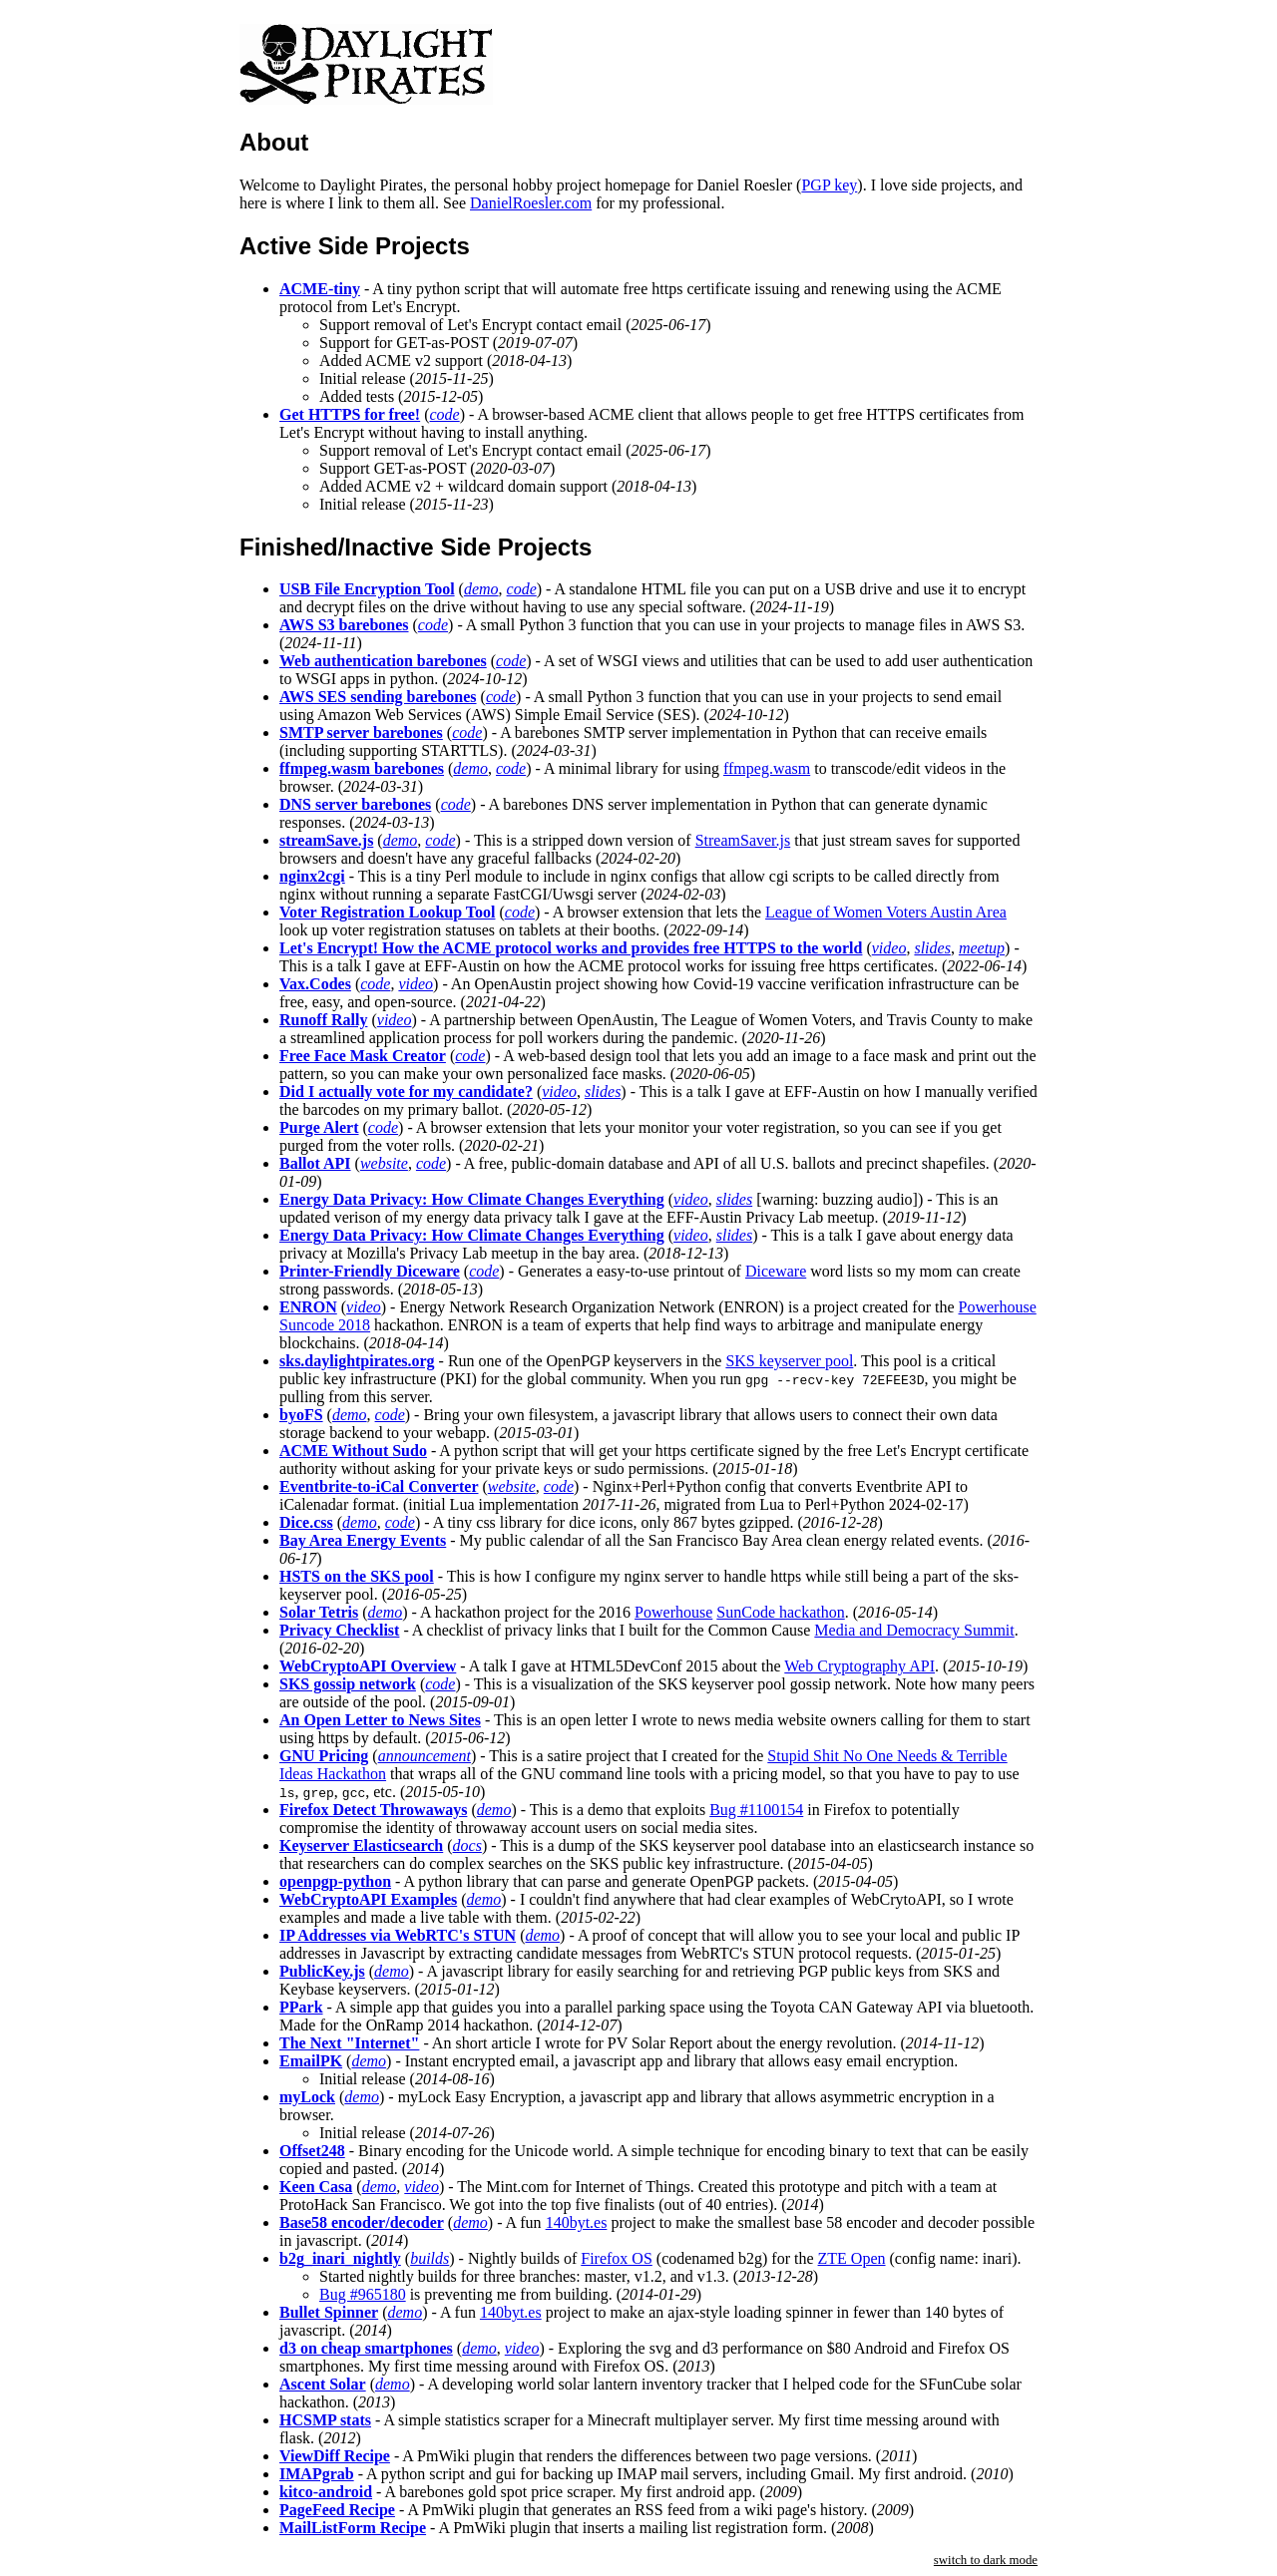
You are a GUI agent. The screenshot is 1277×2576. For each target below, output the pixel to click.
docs (467, 1845)
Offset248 (312, 2150)
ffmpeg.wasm (766, 768)
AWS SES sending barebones (378, 696)
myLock (307, 2096)
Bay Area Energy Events (362, 1540)
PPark (301, 2007)
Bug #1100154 (756, 1809)
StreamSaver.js (743, 840)
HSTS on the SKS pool (356, 1576)
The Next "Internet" (349, 2042)
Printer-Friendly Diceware (369, 1271)
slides (932, 947)
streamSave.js (326, 840)
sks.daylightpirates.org (357, 1360)
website (384, 1163)
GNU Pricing (323, 1755)
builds (429, 2258)
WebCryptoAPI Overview (367, 1665)
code (444, 414)
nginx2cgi (312, 876)
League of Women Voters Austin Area (886, 912)
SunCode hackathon (780, 1612)
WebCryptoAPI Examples (368, 1899)
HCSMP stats (325, 2419)
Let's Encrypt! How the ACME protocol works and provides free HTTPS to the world (570, 947)
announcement (424, 1755)
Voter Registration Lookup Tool (387, 912)
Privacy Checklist (339, 1630)
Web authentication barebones (383, 660)
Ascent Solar (322, 2384)
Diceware (775, 1271)
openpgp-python (335, 1881)
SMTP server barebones (361, 732)
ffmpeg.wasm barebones (361, 768)
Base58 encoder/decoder (361, 2222)
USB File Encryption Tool (367, 588)
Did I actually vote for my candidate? (406, 1091)
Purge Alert (319, 1127)
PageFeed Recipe (337, 2509)
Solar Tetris (318, 1612)
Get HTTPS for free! (349, 414)
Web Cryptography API (859, 1665)
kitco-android (325, 2491)
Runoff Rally (323, 1019)
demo (481, 588)
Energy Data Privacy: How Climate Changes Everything (471, 1199)
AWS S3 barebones (344, 624)
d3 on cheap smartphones (366, 2348)
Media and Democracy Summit (914, 1630)
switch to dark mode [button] (986, 2560)
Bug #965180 (362, 2294)
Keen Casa (315, 2186)
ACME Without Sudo (353, 1450)
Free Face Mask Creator (362, 1055)
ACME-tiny (319, 288)
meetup (982, 947)
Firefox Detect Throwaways (373, 1809)
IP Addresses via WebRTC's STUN (397, 1935)
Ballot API (315, 1163)
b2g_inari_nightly (340, 2258)
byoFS (301, 1414)
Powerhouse (673, 1612)
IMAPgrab (316, 2473)
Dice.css (306, 1522)
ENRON (308, 1306)
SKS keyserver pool (789, 1360)
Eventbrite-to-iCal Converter (379, 1486)
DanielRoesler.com (531, 202)
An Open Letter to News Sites (380, 1719)
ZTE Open (852, 2258)
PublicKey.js (322, 1971)
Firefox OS (616, 2258)
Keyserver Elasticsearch (361, 1845)
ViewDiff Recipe (334, 2455)
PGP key (829, 185)
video (889, 947)
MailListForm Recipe (352, 2527)
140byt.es (577, 2222)
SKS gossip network (347, 1683)
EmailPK (310, 2060)
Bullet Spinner (328, 2312)
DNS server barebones (355, 804)
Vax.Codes (315, 983)
